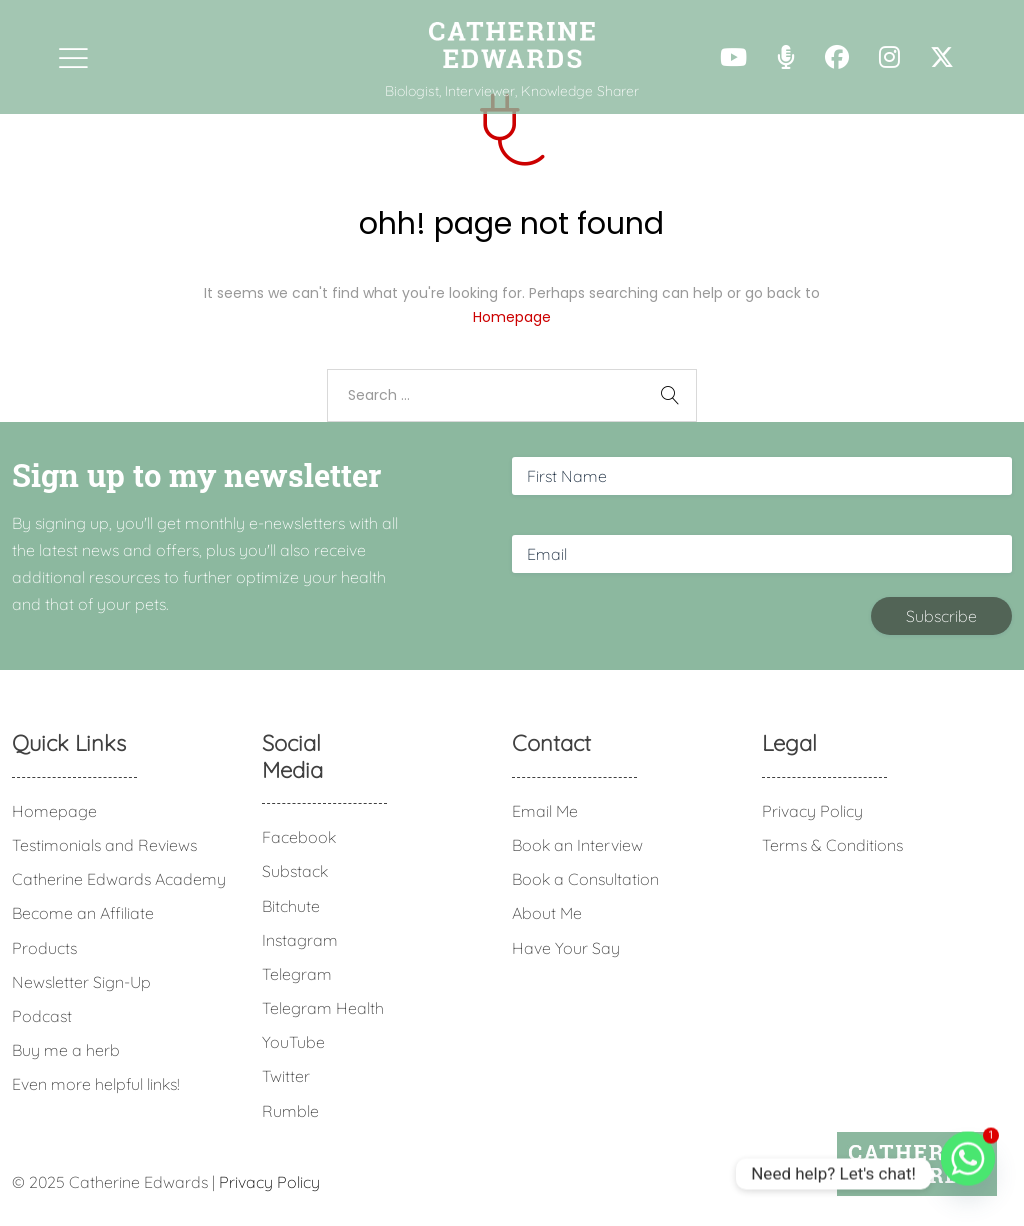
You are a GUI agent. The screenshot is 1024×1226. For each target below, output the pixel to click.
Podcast (42, 1016)
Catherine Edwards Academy (119, 879)
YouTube (293, 1042)
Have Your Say (566, 948)
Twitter (286, 1076)
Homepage (512, 317)
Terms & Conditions (832, 845)
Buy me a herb (66, 1050)
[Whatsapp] (968, 1174)
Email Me (545, 811)
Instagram (300, 940)
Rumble (290, 1111)
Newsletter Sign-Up (81, 982)
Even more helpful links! (96, 1084)
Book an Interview (577, 845)
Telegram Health (323, 1008)
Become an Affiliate (83, 913)
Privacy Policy (812, 811)
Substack (295, 871)
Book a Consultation (585, 879)
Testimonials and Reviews (104, 845)
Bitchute (291, 906)
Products (44, 948)
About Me (547, 913)
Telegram (297, 974)
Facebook (299, 837)
